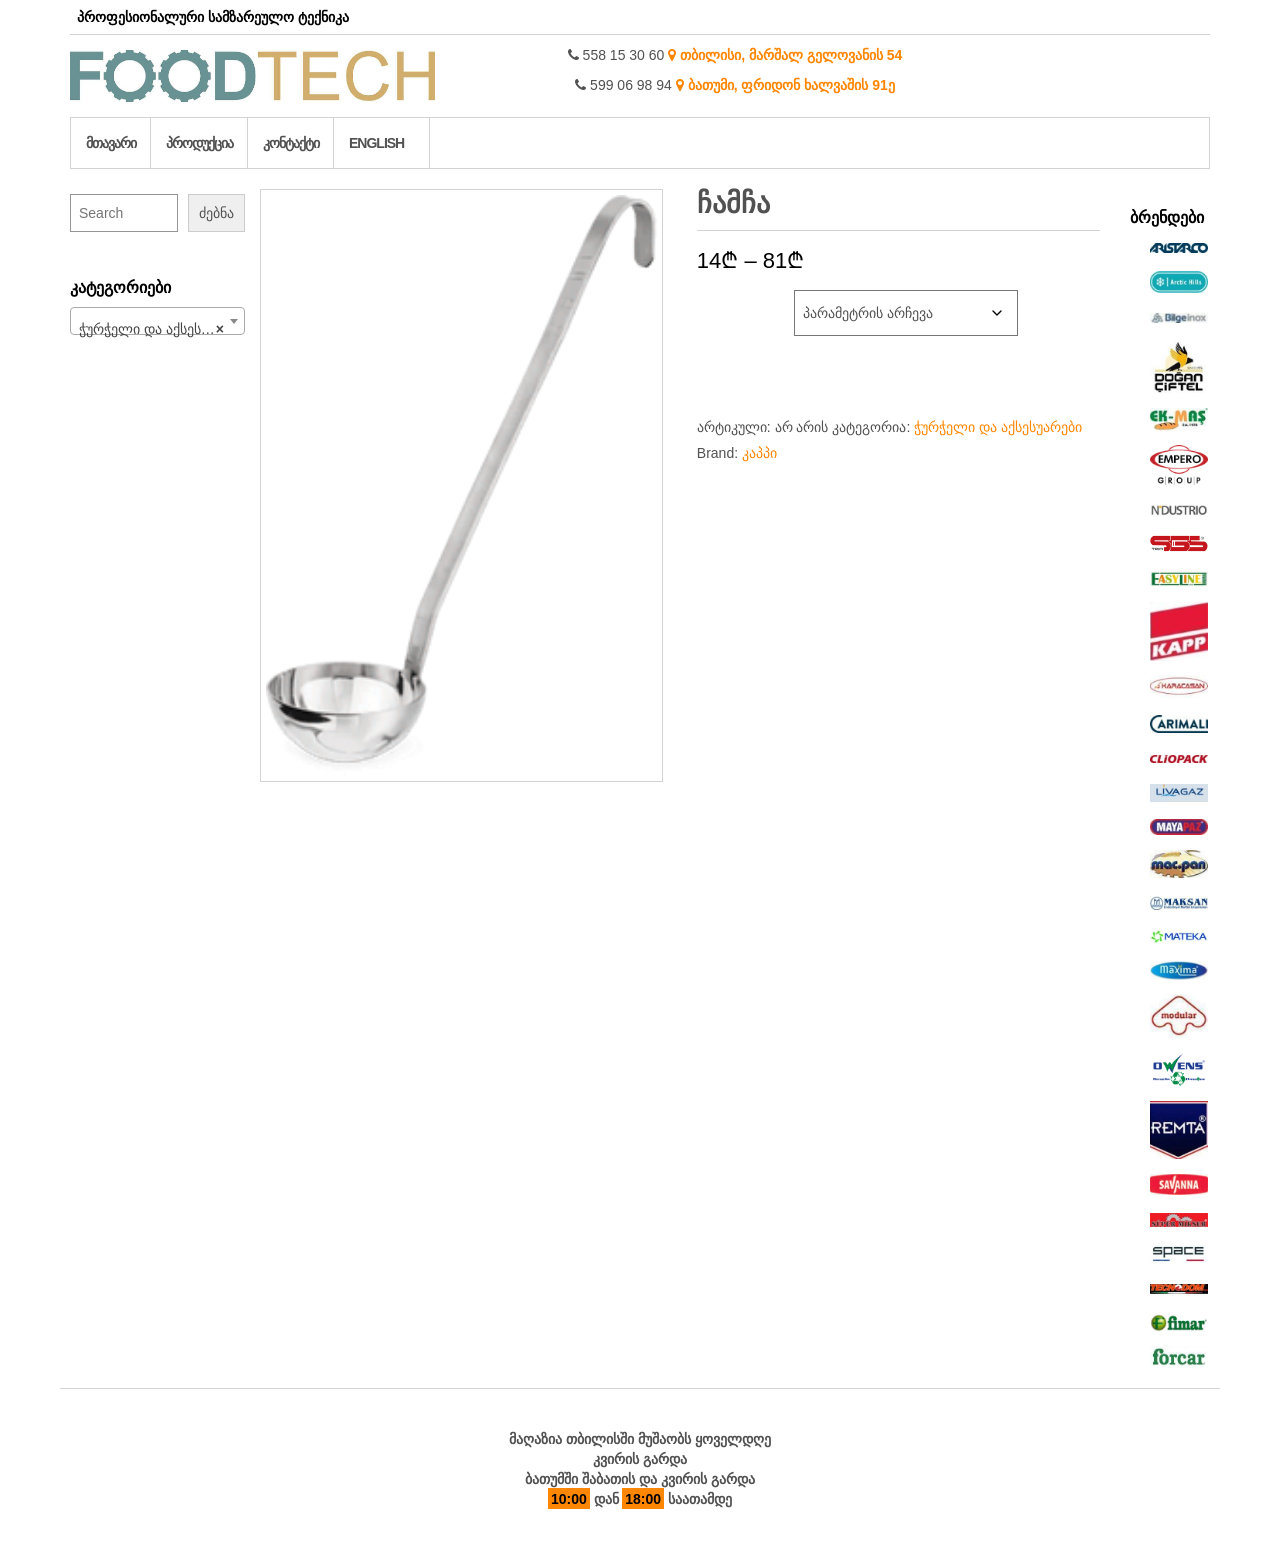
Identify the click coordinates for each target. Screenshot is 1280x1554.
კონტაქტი (291, 143)
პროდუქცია (199, 143)
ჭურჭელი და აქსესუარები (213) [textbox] (161, 329)
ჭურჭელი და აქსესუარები (998, 427)
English (376, 143)
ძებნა (216, 213)
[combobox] (157, 321)
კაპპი (759, 453)
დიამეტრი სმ (738, 300)
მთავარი (111, 143)
